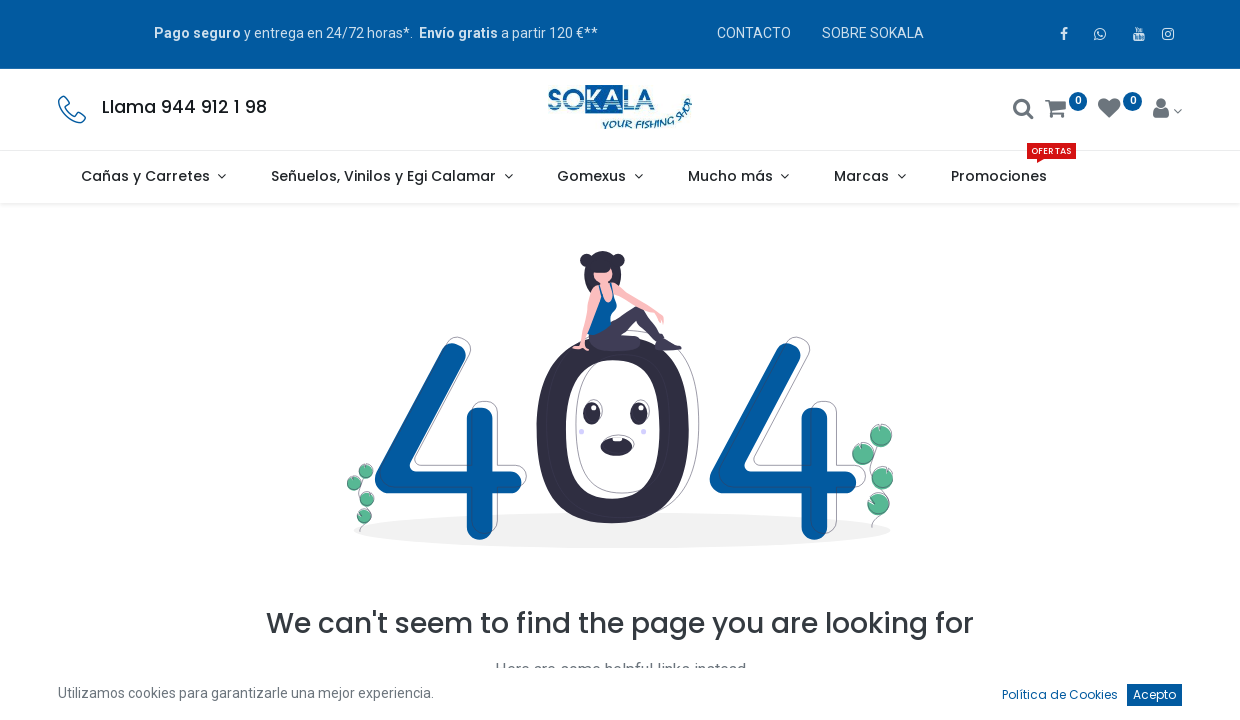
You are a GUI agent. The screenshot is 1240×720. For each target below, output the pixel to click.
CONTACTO (754, 33)
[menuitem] (998, 177)
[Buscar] (1023, 111)
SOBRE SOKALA (873, 33)
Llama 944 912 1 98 (184, 107)
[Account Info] (1167, 111)
